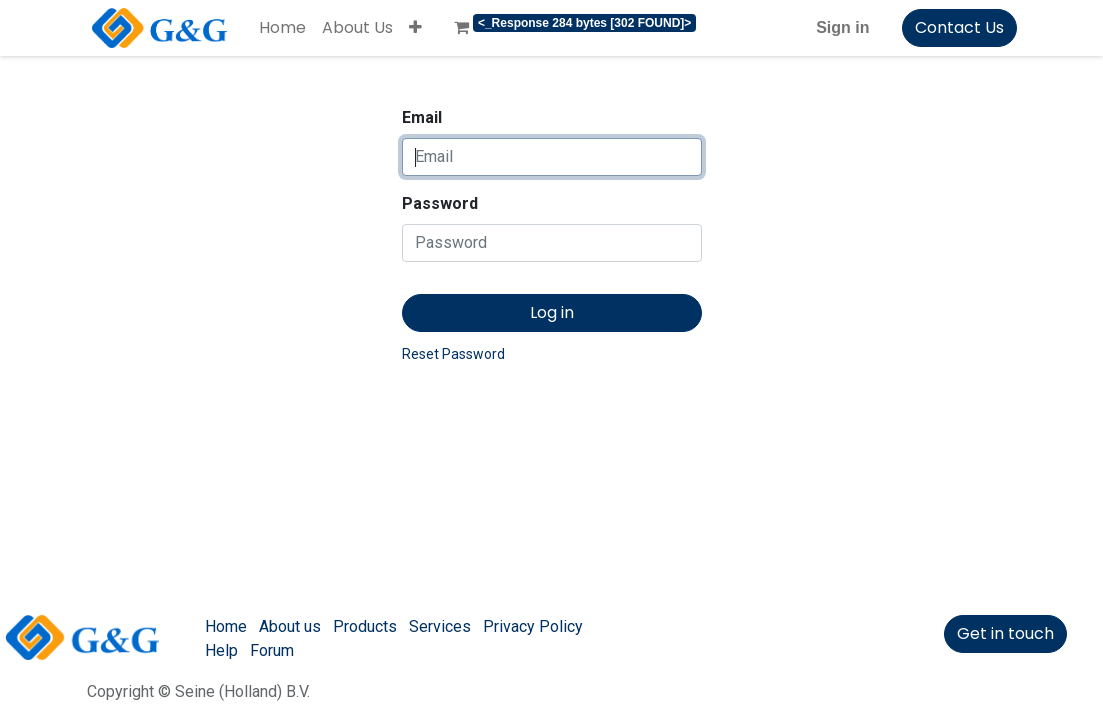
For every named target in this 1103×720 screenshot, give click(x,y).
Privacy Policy (533, 626)
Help (221, 650)
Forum (272, 650)
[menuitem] (282, 28)
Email (422, 117)
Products (365, 626)
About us (290, 626)
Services (440, 626)
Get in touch (1005, 633)
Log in (552, 312)
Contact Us (959, 27)
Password (440, 203)
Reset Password (453, 354)
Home (226, 626)
